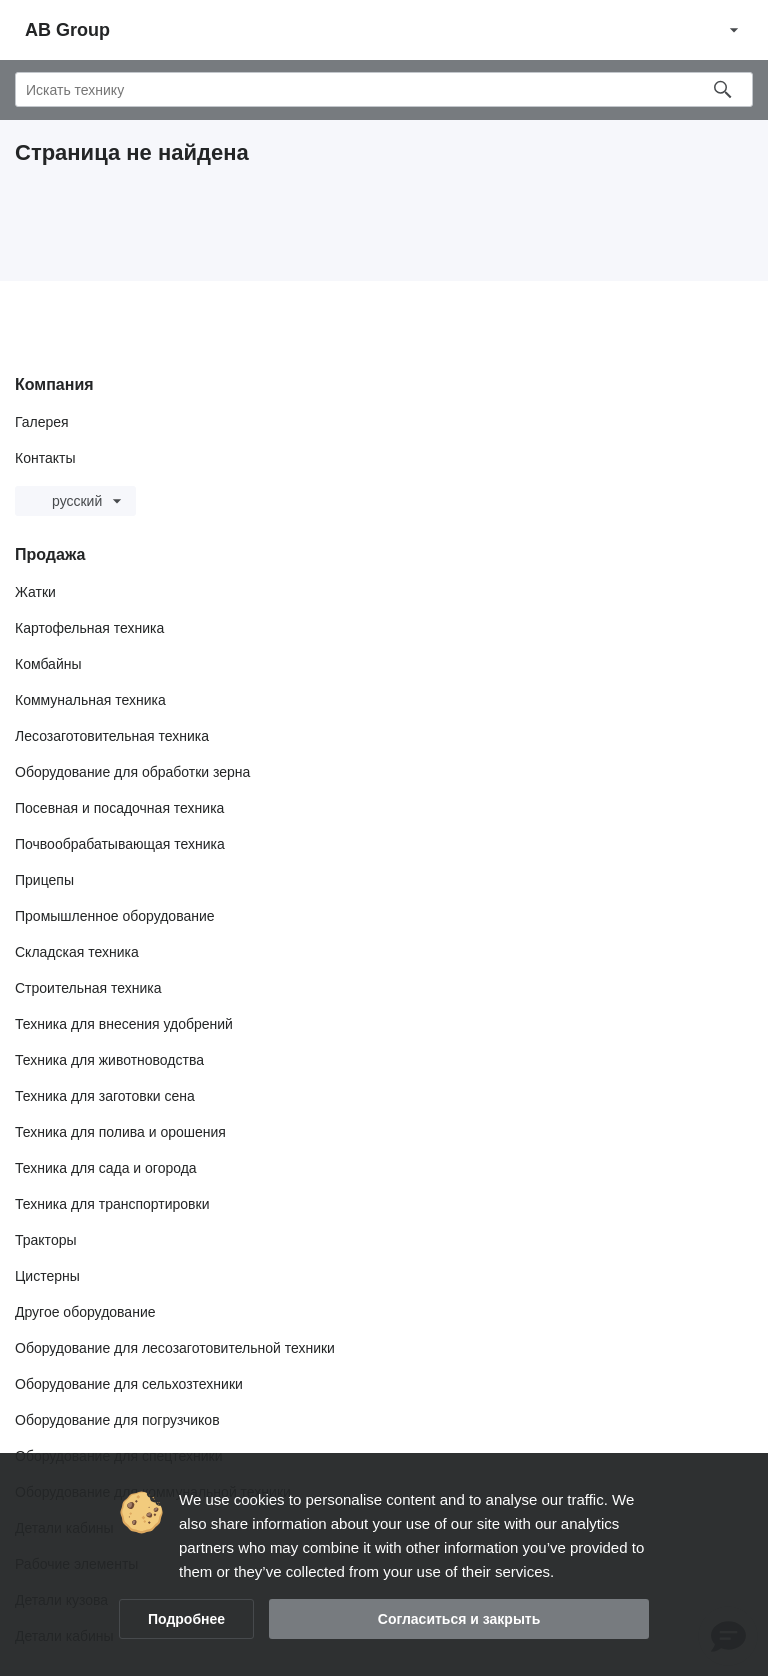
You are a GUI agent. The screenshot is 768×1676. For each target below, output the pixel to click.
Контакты (45, 458)
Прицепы (44, 880)
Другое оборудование (85, 1312)
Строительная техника (88, 988)
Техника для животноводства (109, 1060)
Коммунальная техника (90, 700)
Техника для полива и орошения (120, 1132)
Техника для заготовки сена (105, 1096)
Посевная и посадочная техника (119, 808)
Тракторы (46, 1240)
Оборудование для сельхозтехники (129, 1384)
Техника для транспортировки (112, 1204)
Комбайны (48, 664)
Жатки (35, 592)
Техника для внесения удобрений (124, 1024)
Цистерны (47, 1276)
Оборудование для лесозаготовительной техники (175, 1348)
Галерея (42, 422)
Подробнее (186, 1619)
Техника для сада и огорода (106, 1168)
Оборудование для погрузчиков (117, 1420)
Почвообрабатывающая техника (120, 844)
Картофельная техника (89, 628)
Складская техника (77, 952)
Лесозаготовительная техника (112, 736)
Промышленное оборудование (115, 916)
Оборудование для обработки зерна (132, 772)
